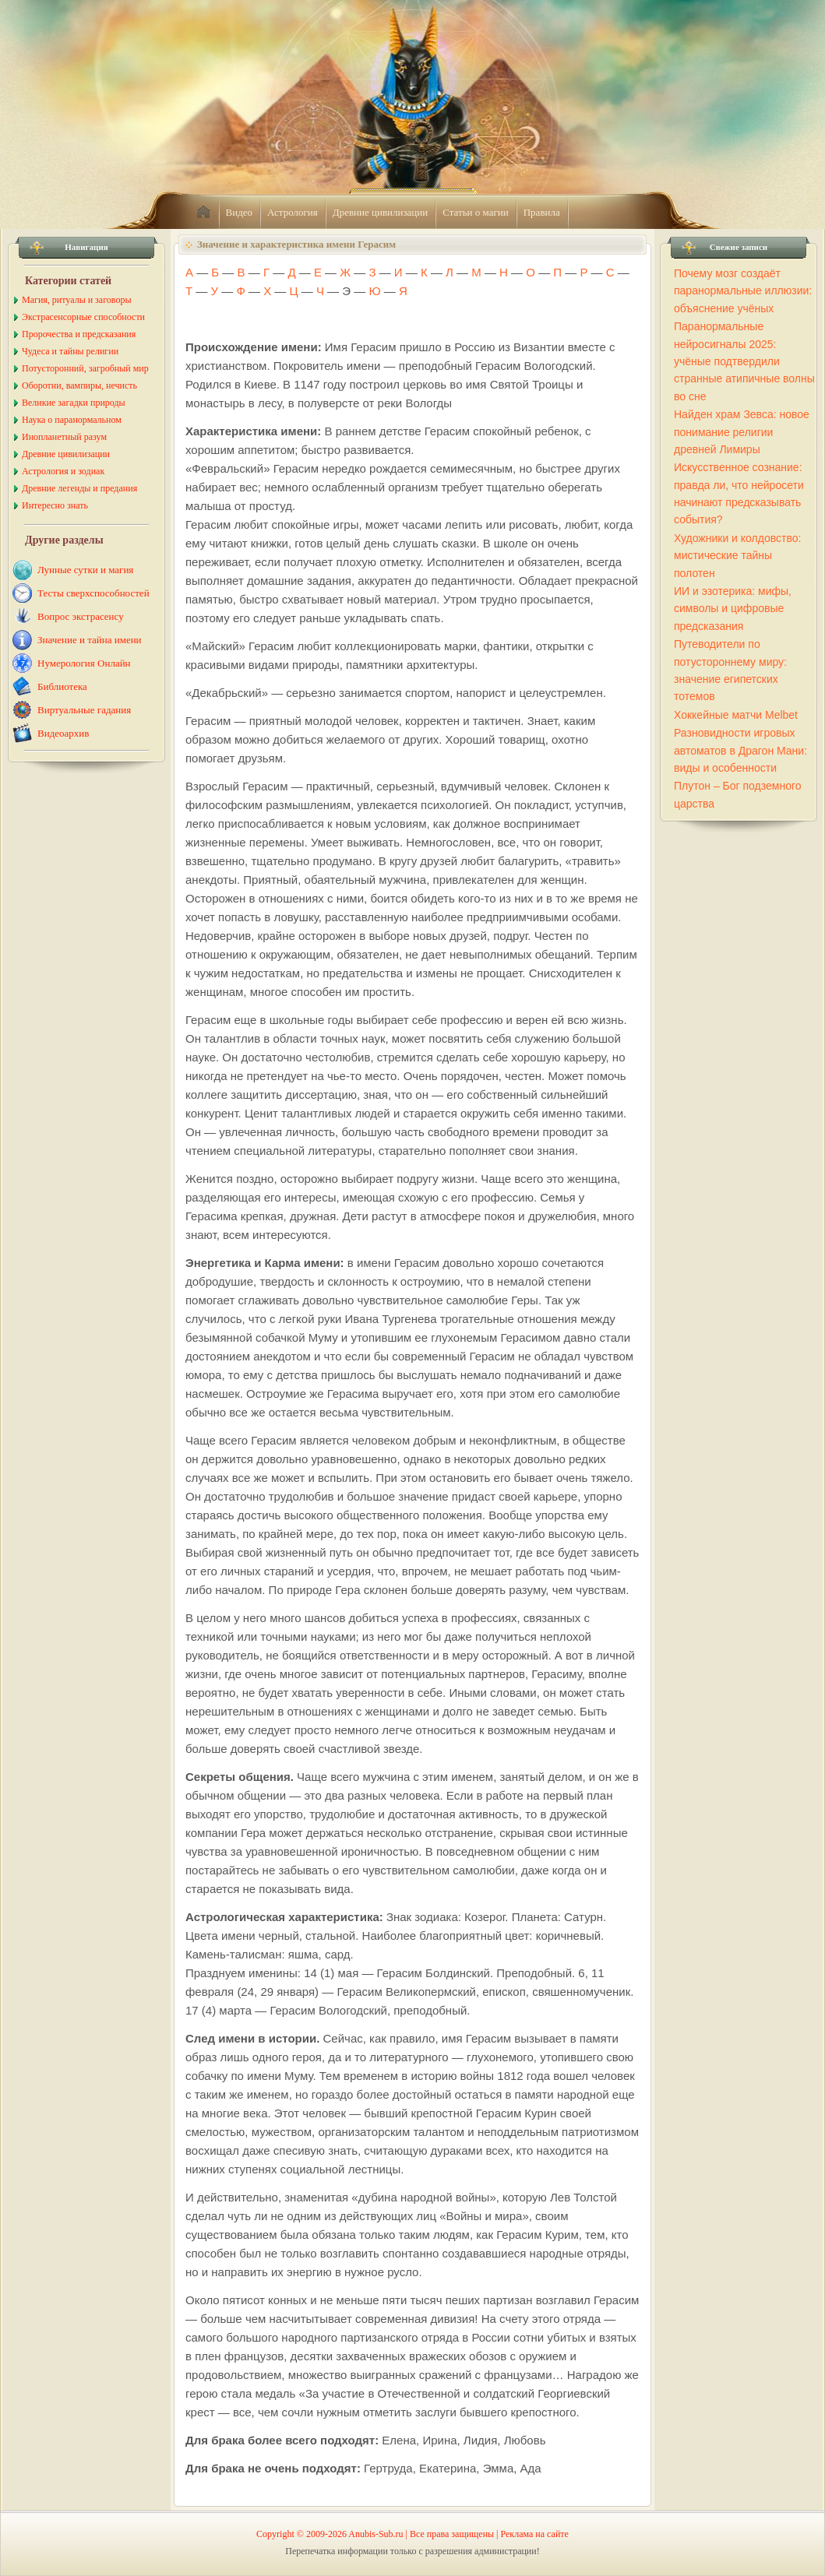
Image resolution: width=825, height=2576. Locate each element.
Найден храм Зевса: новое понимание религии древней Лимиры (741, 432)
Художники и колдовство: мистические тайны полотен (737, 555)
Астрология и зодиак (63, 471)
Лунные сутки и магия (85, 569)
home (203, 212)
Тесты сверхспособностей (93, 593)
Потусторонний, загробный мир (85, 368)
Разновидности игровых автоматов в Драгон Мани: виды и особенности (740, 750)
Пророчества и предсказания (79, 334)
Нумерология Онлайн (84, 663)
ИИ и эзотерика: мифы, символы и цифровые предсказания (733, 608)
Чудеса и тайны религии (70, 351)
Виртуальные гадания (84, 710)
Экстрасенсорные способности (83, 316)
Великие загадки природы (73, 402)
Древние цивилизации (380, 212)
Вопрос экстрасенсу (80, 616)
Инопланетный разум (64, 436)
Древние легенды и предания (79, 488)
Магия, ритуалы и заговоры (76, 299)
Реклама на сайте (535, 2533)
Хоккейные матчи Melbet (736, 715)
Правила (542, 212)
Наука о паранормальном (72, 419)
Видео (239, 212)
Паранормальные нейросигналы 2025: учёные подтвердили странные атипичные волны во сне (744, 361)
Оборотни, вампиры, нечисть (79, 385)
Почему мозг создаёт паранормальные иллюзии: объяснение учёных (743, 291)
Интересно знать (55, 505)
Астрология (292, 212)
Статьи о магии (475, 212)
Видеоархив (63, 733)
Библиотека (62, 686)
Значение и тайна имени (89, 640)
